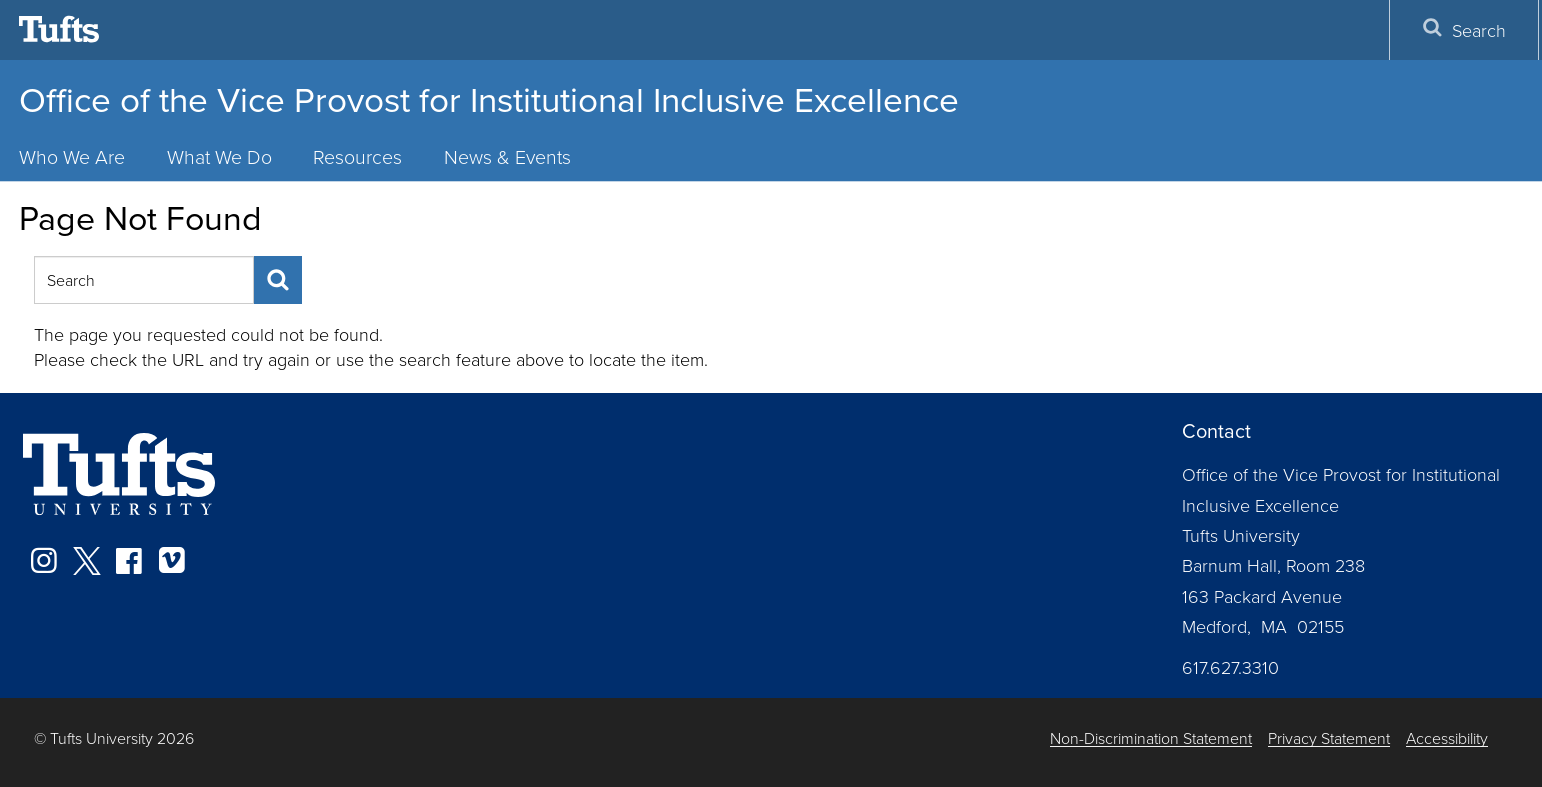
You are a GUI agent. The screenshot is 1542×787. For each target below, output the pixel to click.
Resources (357, 156)
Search (1464, 29)
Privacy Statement (1329, 738)
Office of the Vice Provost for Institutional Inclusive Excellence (489, 100)
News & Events (507, 156)
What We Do (219, 156)
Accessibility (1447, 738)
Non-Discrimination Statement (1151, 738)
